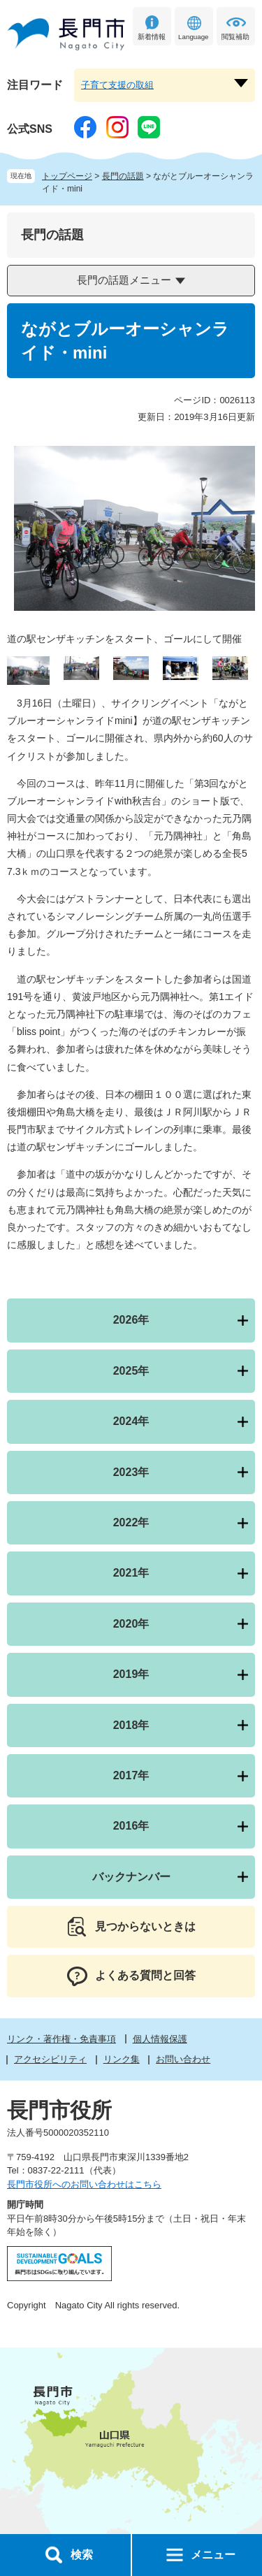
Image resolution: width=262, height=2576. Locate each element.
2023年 (131, 1472)
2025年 (131, 1371)
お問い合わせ (183, 2059)
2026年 (131, 1320)
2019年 (131, 1674)
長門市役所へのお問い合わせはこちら (84, 2184)
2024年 (131, 1421)
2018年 (131, 1725)
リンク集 (121, 2059)
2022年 (131, 1522)
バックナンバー (131, 1877)
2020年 (131, 1624)
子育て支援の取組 (117, 85)
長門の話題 (123, 176)
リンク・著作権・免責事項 (61, 2039)
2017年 (131, 1775)
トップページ (67, 176)
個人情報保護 (160, 2039)
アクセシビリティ (50, 2059)
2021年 (131, 1573)
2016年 (131, 1826)
